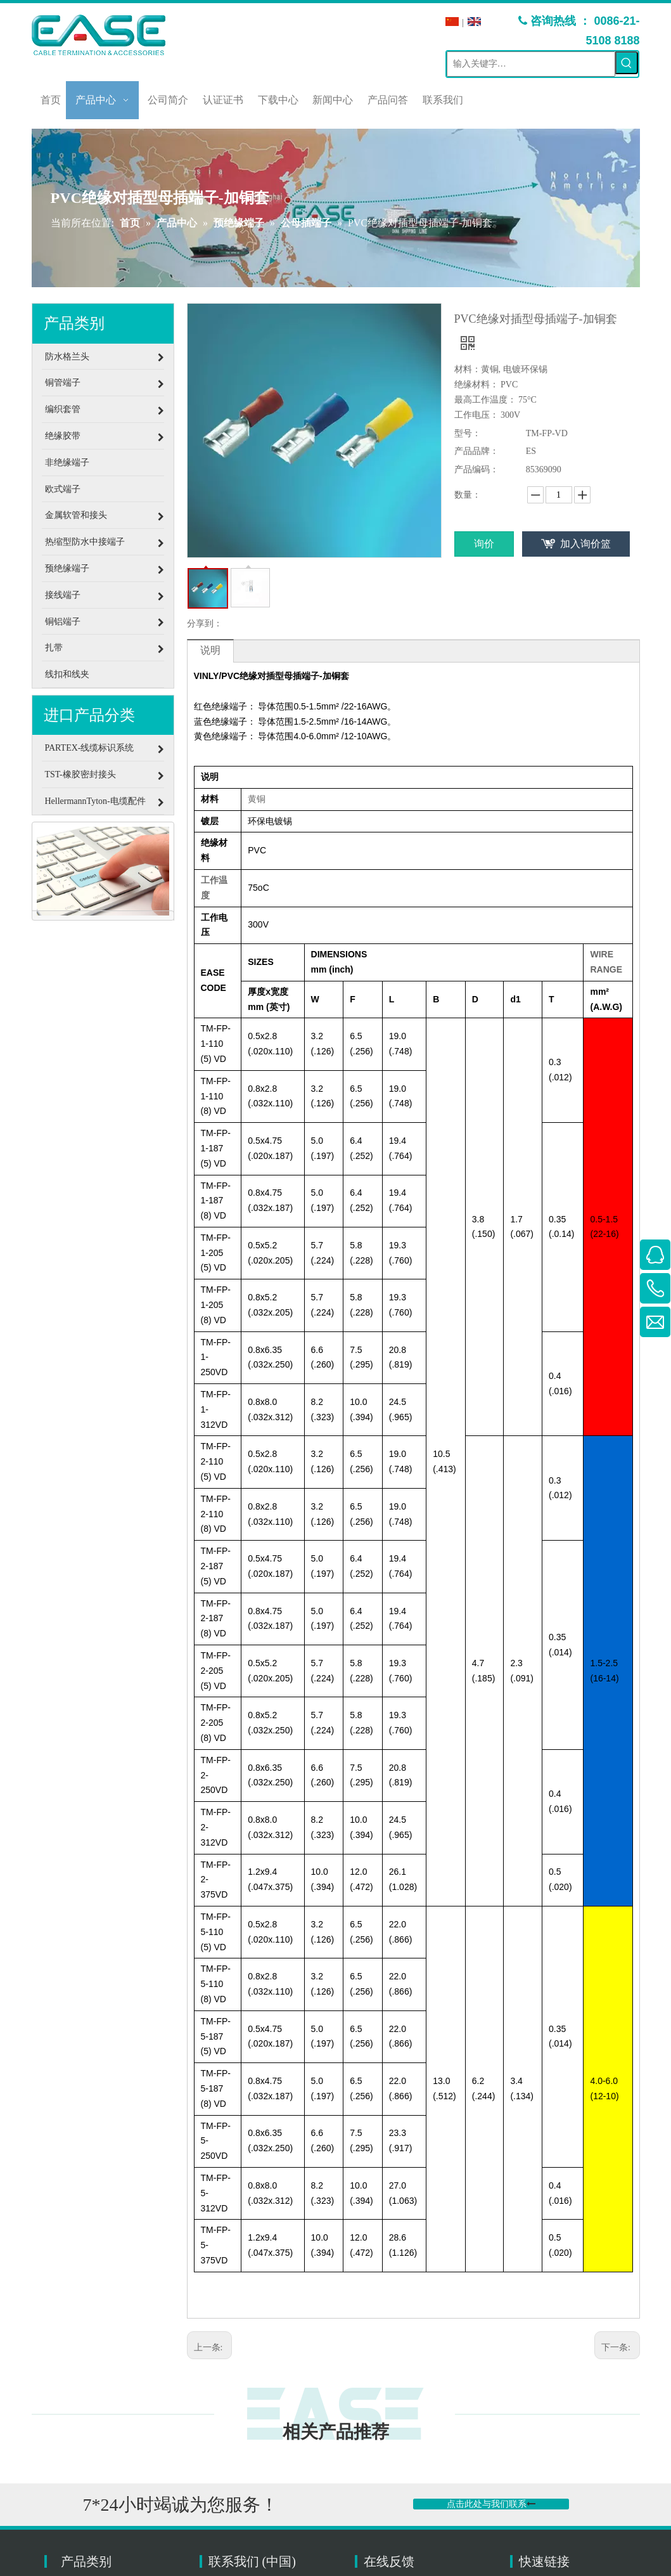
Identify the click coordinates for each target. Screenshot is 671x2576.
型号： (467, 433)
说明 (210, 650)
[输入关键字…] (531, 64)
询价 (484, 543)
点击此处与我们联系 (491, 2504)
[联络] (103, 871)
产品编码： (476, 469)
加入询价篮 (585, 543)
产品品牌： (476, 451)
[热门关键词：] (626, 62)
